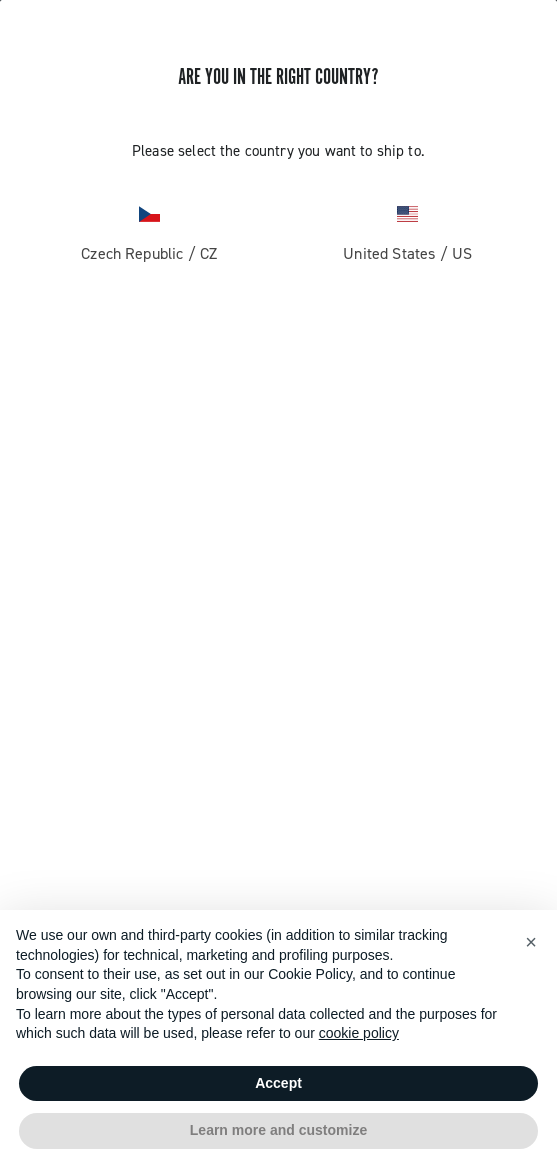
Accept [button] (278, 1083)
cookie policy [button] (359, 1033)
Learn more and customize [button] (278, 1130)
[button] (531, 942)
